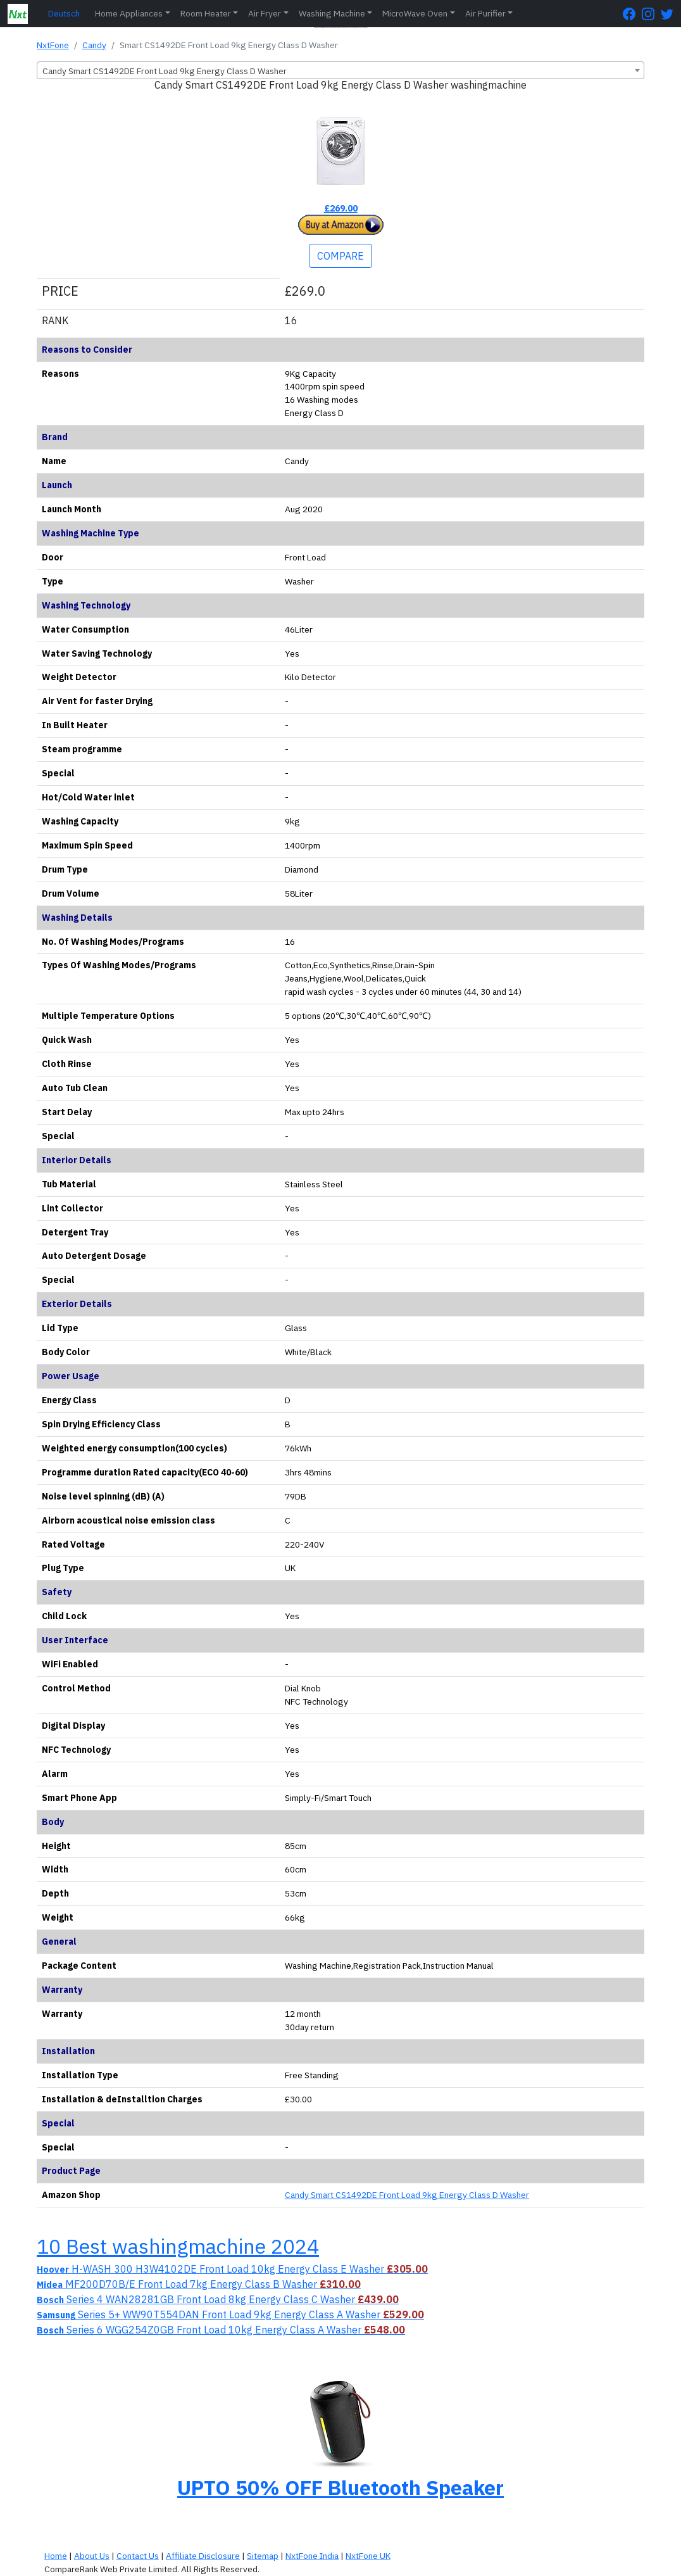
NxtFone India (312, 2555)
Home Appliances (129, 13)
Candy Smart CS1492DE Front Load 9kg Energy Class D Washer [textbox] (164, 71)
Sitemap (262, 2555)
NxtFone (53, 45)
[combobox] (340, 70)
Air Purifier (485, 13)
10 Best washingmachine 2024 (178, 2246)
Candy (94, 45)
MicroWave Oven (414, 13)
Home (55, 2555)
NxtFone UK (368, 2555)
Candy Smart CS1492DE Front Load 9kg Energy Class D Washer (407, 2194)
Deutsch (64, 13)
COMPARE (340, 255)
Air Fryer (264, 13)
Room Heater (205, 13)
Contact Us (137, 2555)
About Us (91, 2555)
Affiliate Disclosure (203, 2555)
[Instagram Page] (651, 13)
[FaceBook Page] (632, 13)
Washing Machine (332, 13)
